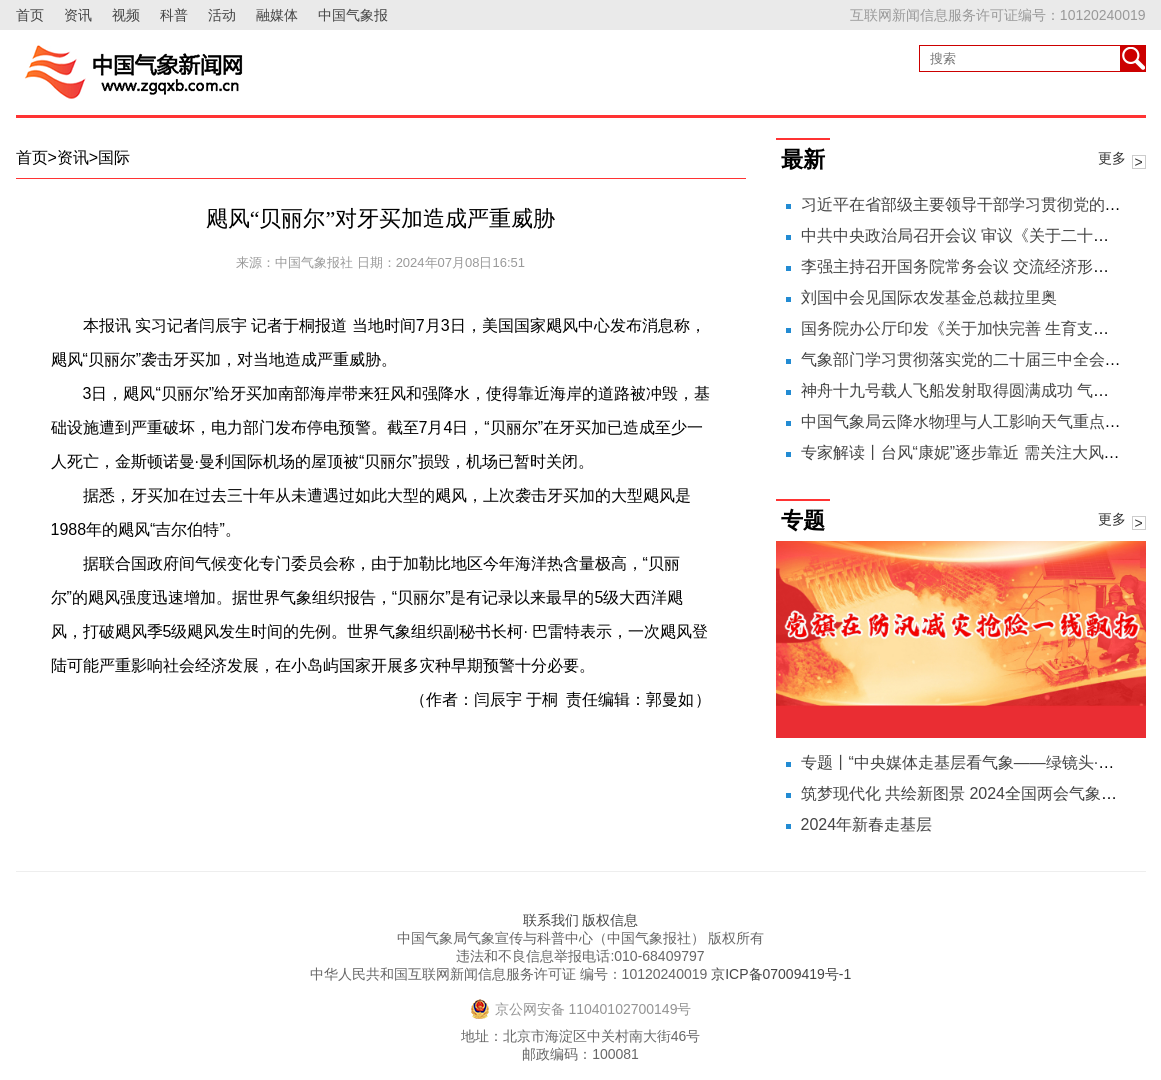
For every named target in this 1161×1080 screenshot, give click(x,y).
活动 (222, 15)
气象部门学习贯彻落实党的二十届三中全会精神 (969, 359)
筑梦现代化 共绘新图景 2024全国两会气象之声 (967, 793)
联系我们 (551, 920)
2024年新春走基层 (867, 824)
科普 (174, 15)
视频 (126, 15)
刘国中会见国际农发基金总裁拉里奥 (929, 297)
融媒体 (277, 15)
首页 (30, 15)
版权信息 (610, 920)
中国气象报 (353, 15)
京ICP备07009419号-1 (781, 974)
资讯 (78, 15)
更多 (1112, 158)
